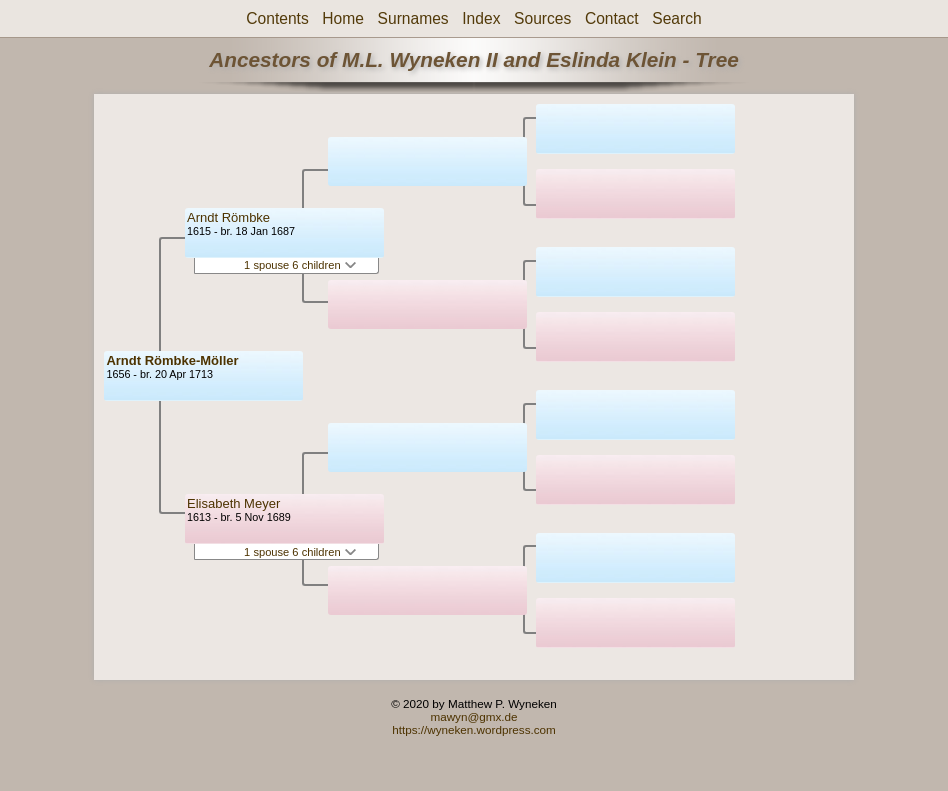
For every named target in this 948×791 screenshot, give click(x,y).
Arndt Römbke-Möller (172, 360)
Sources (542, 18)
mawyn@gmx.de (473, 716)
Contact (612, 18)
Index (481, 18)
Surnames (413, 18)
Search (676, 18)
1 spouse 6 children (300, 265)
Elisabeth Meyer (233, 503)
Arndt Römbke (228, 217)
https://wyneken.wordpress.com (474, 729)
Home (343, 18)
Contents (277, 18)
